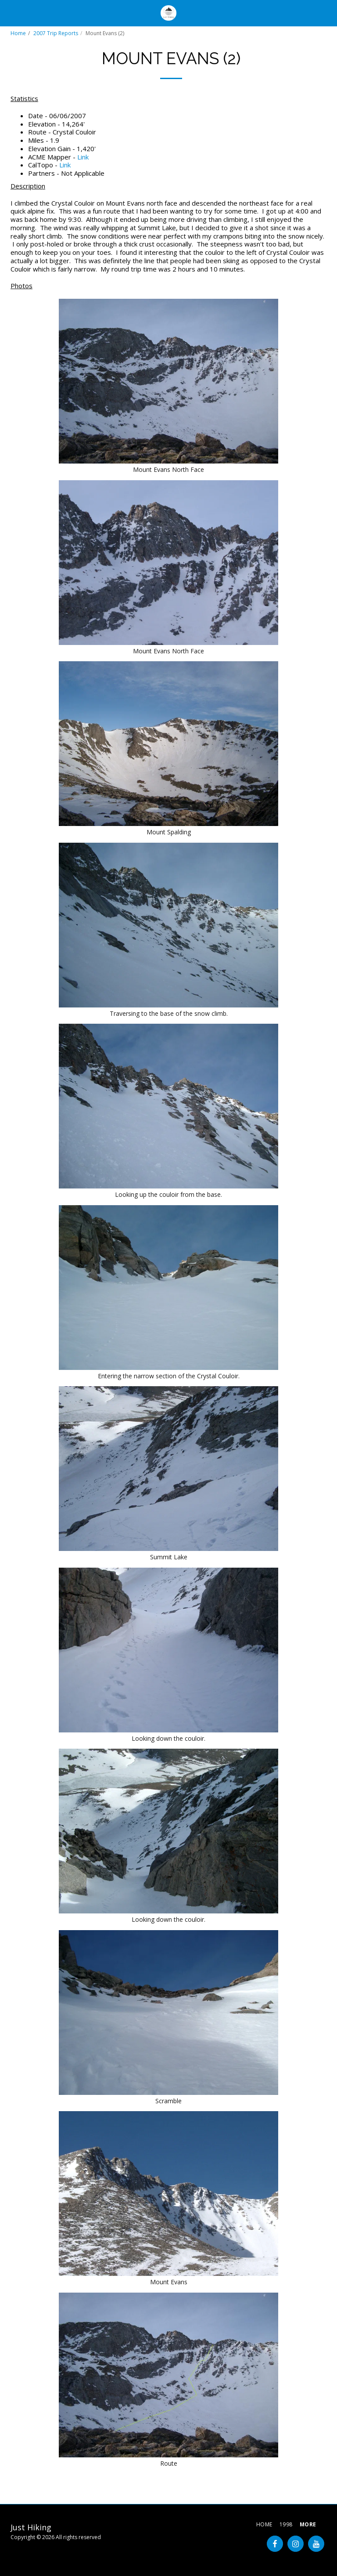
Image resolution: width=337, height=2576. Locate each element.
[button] (9, 13)
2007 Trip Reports (55, 33)
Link (83, 156)
